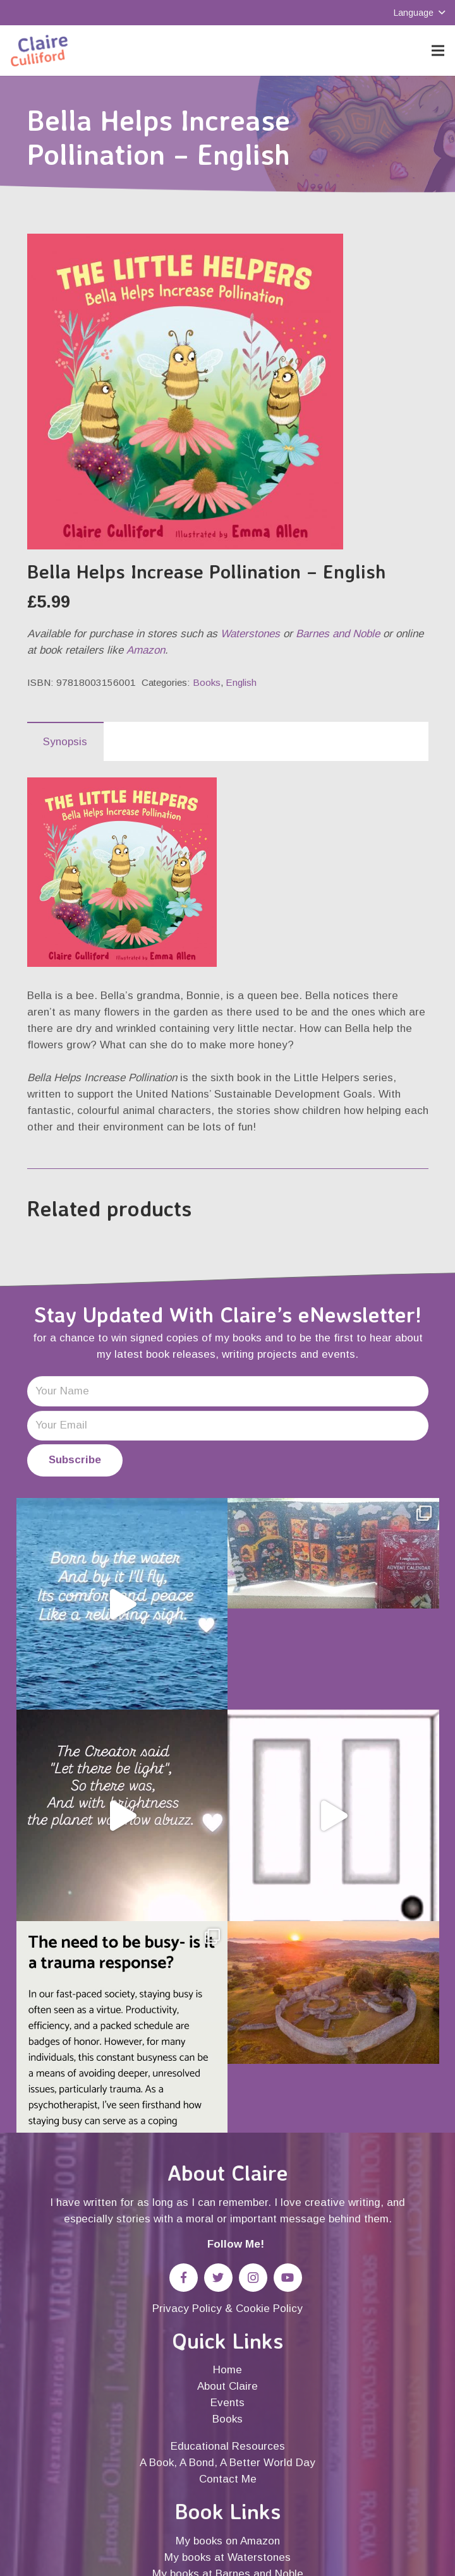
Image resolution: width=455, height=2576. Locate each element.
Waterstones (250, 634)
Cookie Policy (269, 2309)
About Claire (227, 2386)
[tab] (65, 741)
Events (227, 2403)
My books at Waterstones (227, 2557)
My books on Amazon (228, 2541)
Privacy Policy (187, 2309)
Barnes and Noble (338, 634)
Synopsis (65, 742)
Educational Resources (228, 2446)
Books (207, 682)
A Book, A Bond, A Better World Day (227, 2463)
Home (227, 2370)
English (241, 682)
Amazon (145, 650)
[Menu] (437, 50)
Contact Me (228, 2479)
